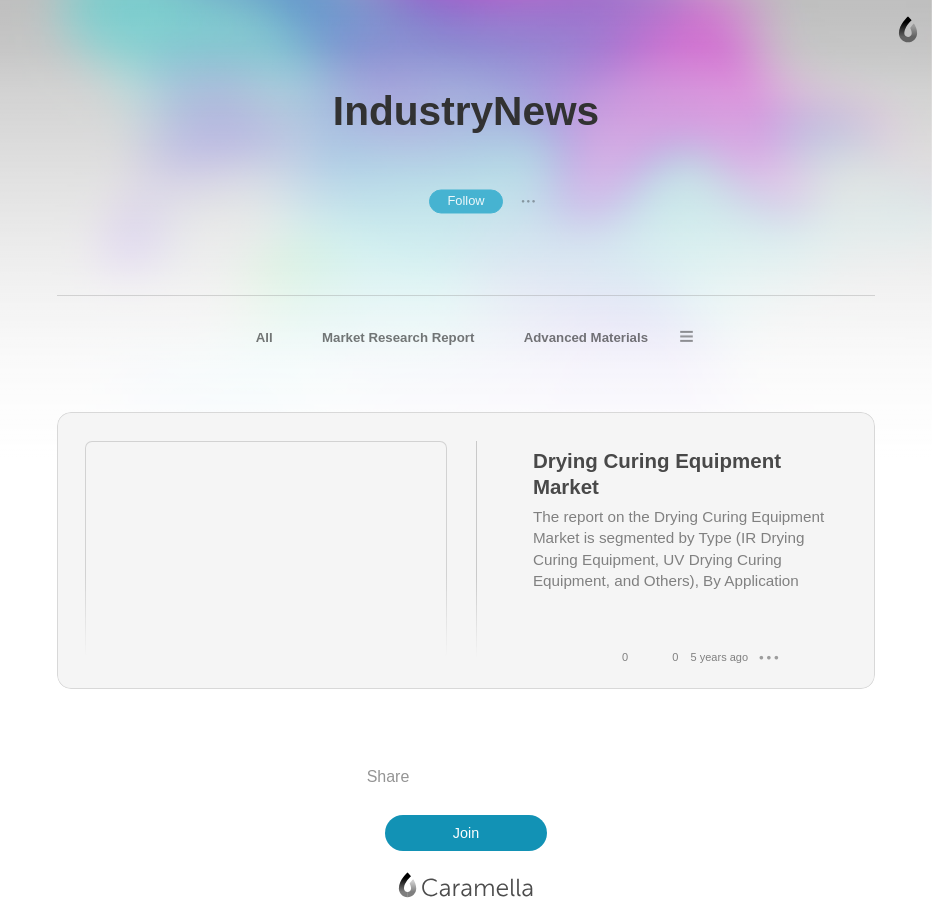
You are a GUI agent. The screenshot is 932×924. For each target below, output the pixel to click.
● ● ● (528, 201)
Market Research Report (398, 337)
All (264, 337)
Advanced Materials (586, 337)
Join (466, 833)
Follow (465, 200)
